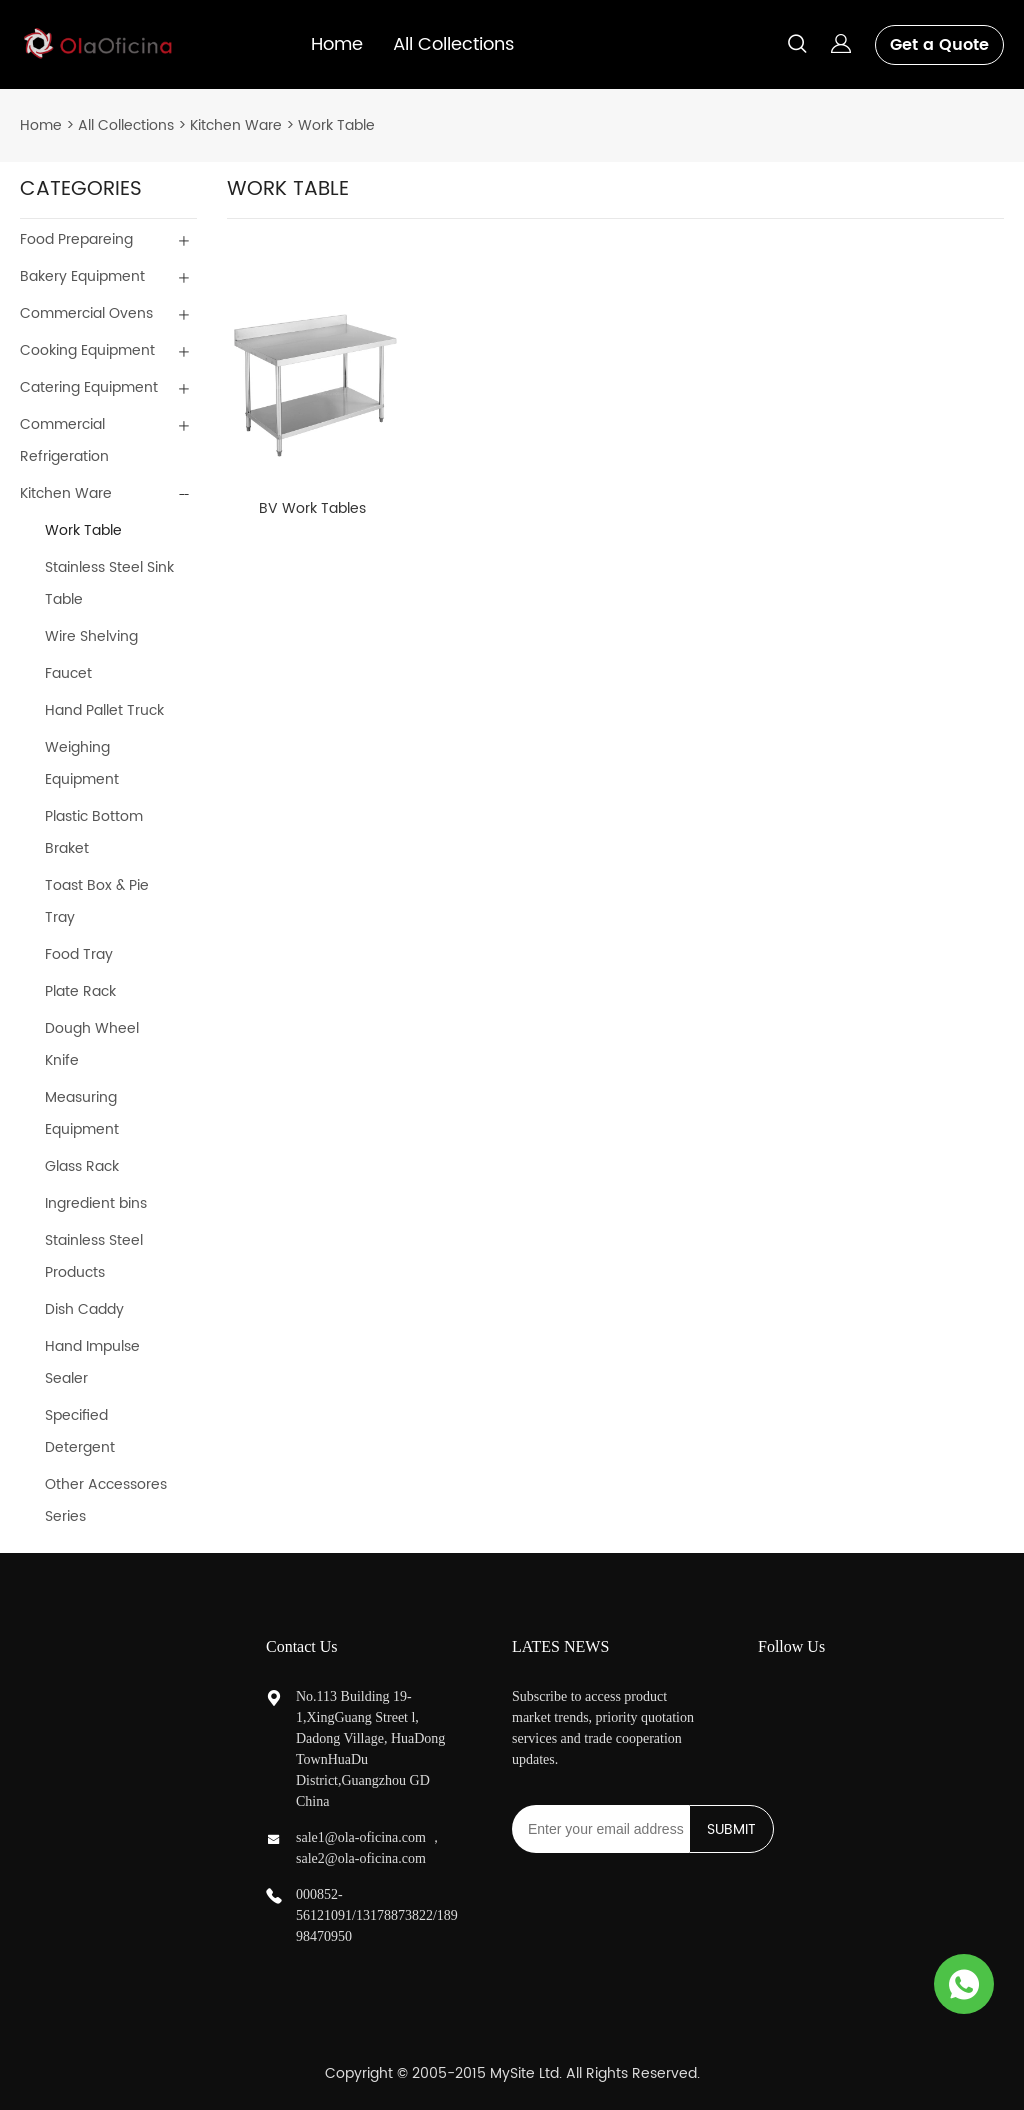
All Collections (453, 44)
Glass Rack (82, 1166)
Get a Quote (939, 45)
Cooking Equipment (87, 350)
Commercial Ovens (86, 313)
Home (337, 44)
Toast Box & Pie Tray (97, 901)
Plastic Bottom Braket (94, 832)
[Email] (600, 1829)
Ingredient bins (96, 1203)
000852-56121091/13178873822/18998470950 (377, 1915)
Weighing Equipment (82, 763)
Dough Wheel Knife (92, 1044)
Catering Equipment (89, 387)
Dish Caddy (84, 1309)
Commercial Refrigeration (64, 440)
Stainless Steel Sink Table (109, 583)
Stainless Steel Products (94, 1256)
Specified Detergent (80, 1431)
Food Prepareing (76, 239)
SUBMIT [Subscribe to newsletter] (731, 1829)
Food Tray (79, 954)
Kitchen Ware (236, 125)
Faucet (68, 673)
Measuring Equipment (82, 1113)
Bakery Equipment (82, 276)
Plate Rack (80, 991)
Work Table (336, 125)
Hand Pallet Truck (104, 710)
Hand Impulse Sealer (92, 1362)
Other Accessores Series (106, 1500)
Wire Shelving (91, 636)
